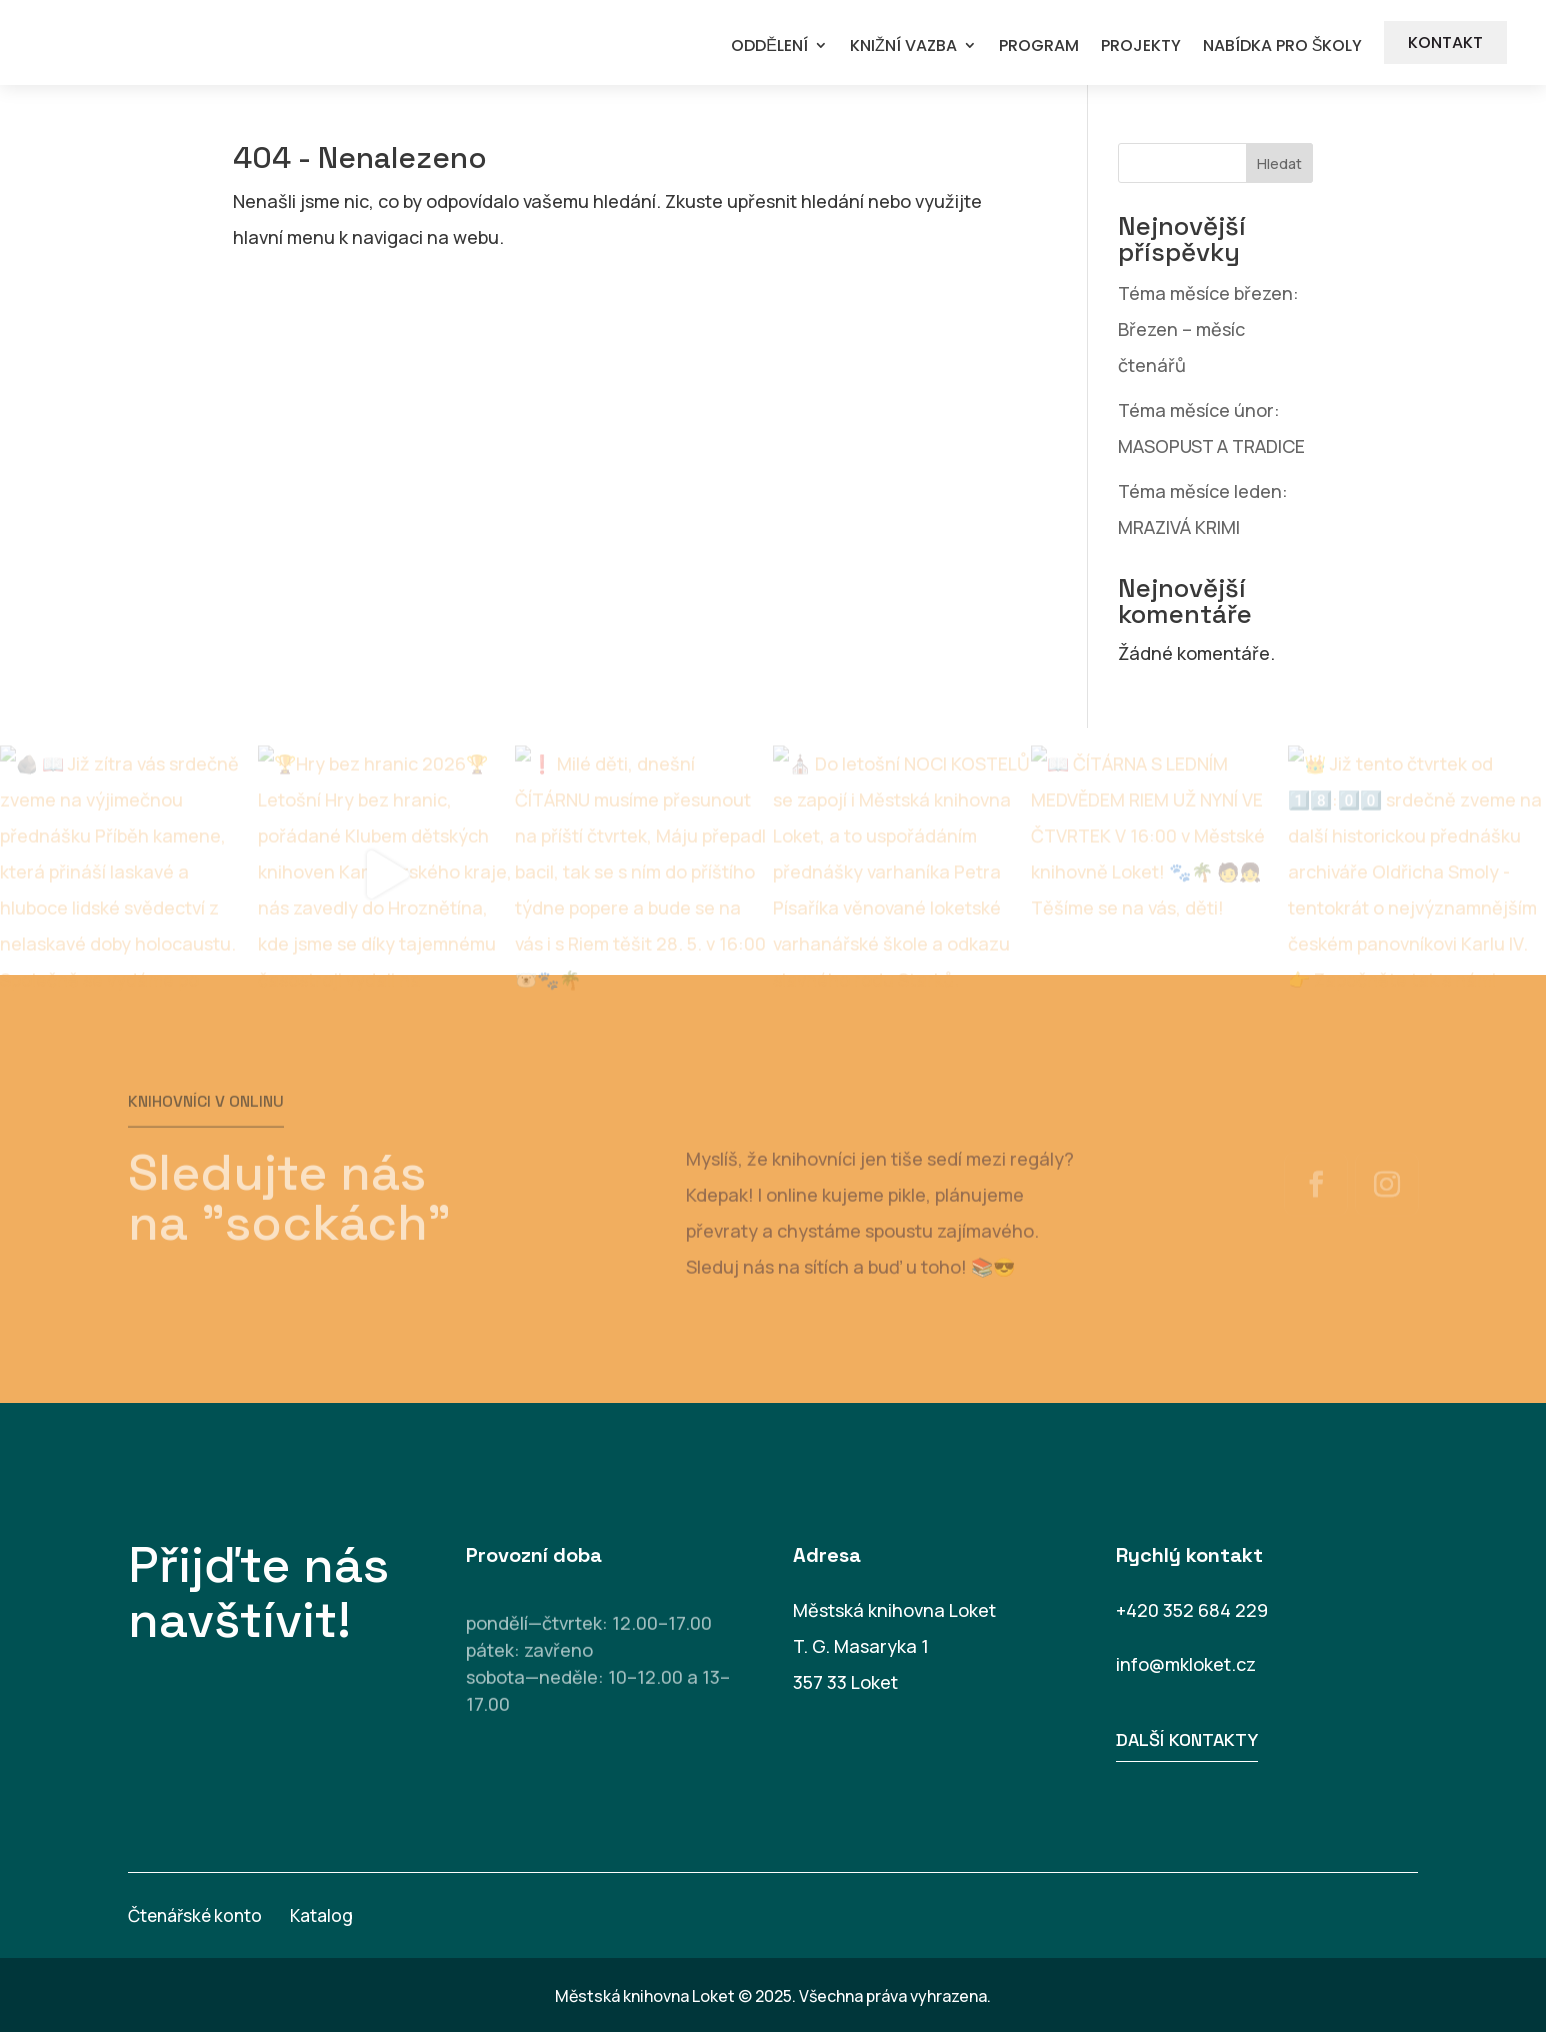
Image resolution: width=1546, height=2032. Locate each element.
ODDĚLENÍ (769, 46)
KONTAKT (1445, 42)
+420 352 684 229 (1192, 1610)
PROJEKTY (1141, 46)
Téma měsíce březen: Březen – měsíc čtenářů (1208, 329)
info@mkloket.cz (1186, 1664)
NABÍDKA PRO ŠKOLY (1283, 46)
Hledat (1279, 163)
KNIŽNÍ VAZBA (903, 46)
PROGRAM (1039, 46)
